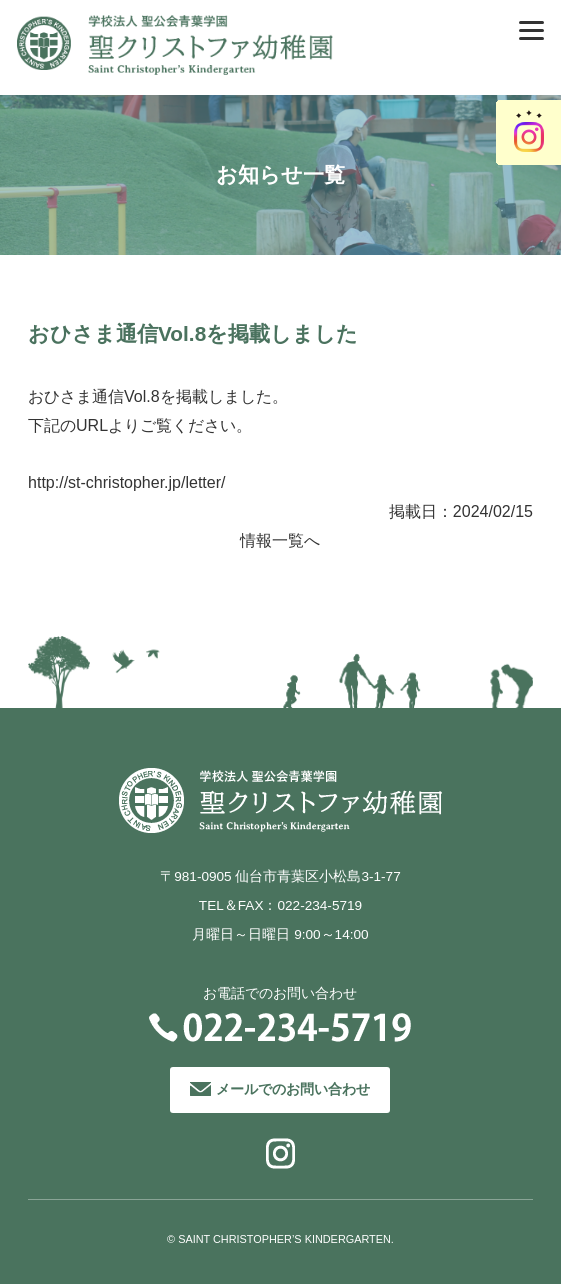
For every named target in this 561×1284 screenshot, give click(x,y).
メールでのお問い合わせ (293, 1089)
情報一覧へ (280, 540)
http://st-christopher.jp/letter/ (126, 482)
